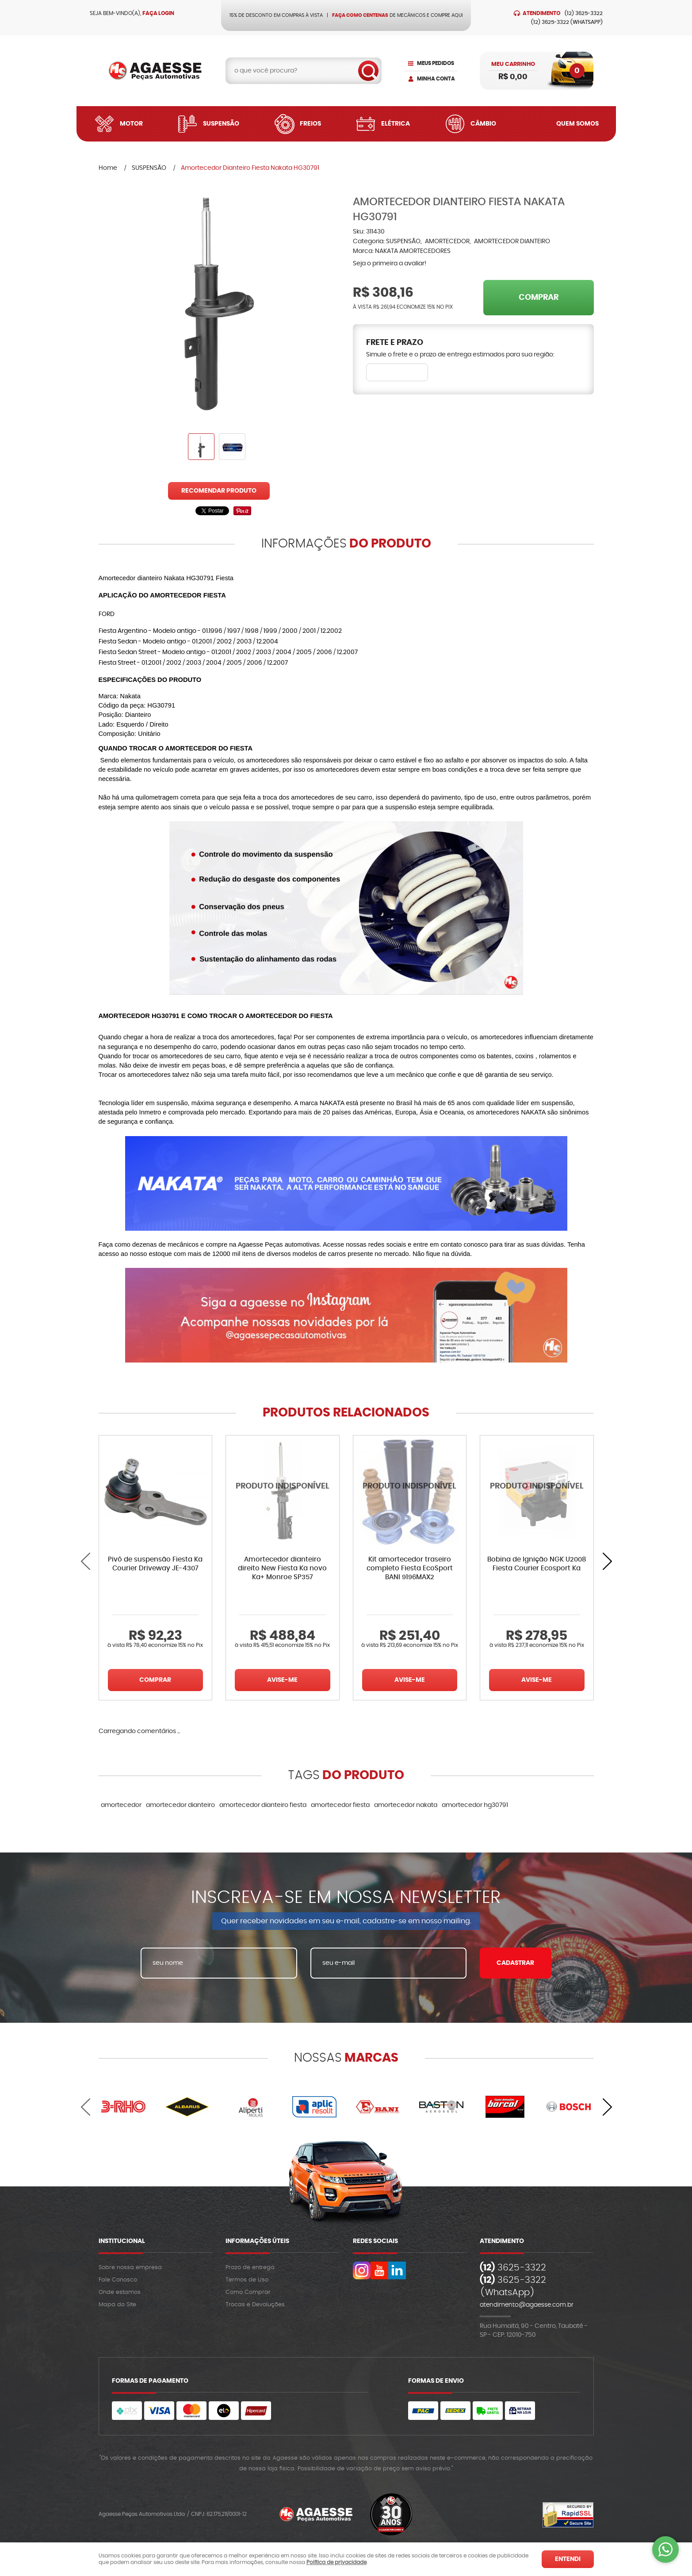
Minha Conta (436, 78)
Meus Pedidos (435, 63)
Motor (131, 124)
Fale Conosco (118, 2280)
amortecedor (121, 1805)
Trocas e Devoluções (255, 2305)
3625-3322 (584, 13)
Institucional (122, 2241)
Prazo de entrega (250, 2267)
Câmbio (483, 124)
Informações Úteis (257, 2241)
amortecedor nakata (405, 1805)
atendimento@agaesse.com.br (526, 2305)
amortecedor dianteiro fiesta (262, 1805)
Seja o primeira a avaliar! (389, 263)
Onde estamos (120, 2292)
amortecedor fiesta (340, 1805)
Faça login (158, 13)
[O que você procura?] (368, 71)
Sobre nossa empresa (130, 2267)
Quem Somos (577, 124)
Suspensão (221, 124)
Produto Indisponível (282, 1492)
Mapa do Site (117, 2305)
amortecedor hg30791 (475, 1805)
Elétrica (395, 124)
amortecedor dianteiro (180, 1805)
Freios (310, 124)
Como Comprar (248, 2292)
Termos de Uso (247, 2280)
